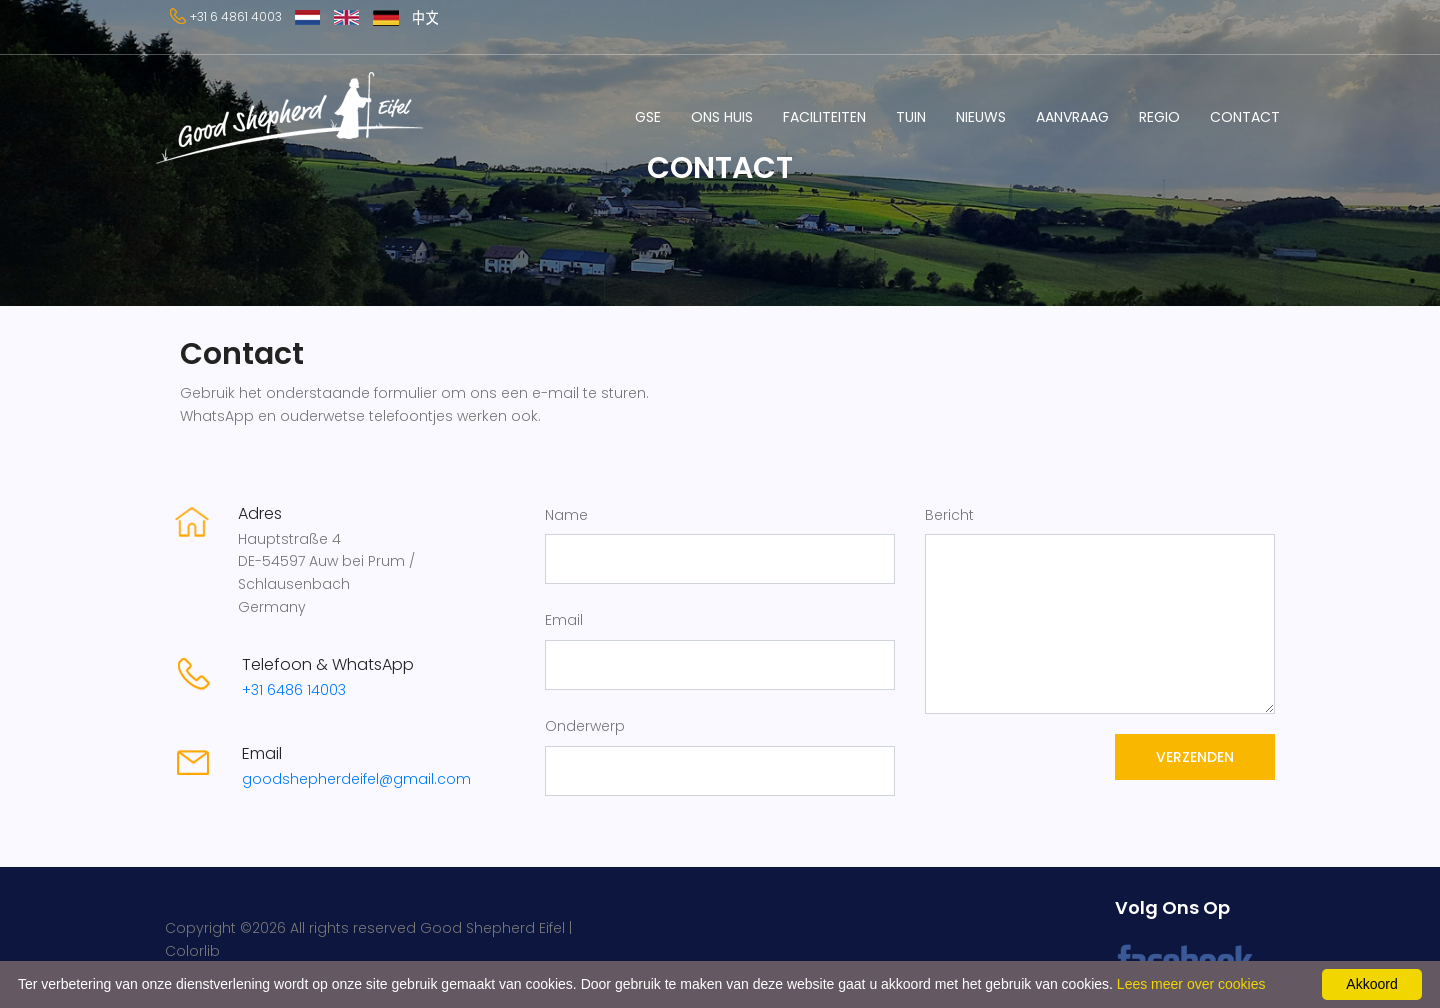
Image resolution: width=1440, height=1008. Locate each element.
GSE (648, 117)
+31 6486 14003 (294, 690)
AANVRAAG (1072, 117)
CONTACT (1245, 117)
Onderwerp (585, 726)
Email (564, 620)
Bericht (949, 515)
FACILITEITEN (824, 117)
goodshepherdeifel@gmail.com (356, 779)
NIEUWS (981, 117)
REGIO (1159, 117)
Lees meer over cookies (1191, 984)
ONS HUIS (722, 117)
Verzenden (1195, 757)
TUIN (911, 117)
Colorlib (192, 951)
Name (566, 515)
